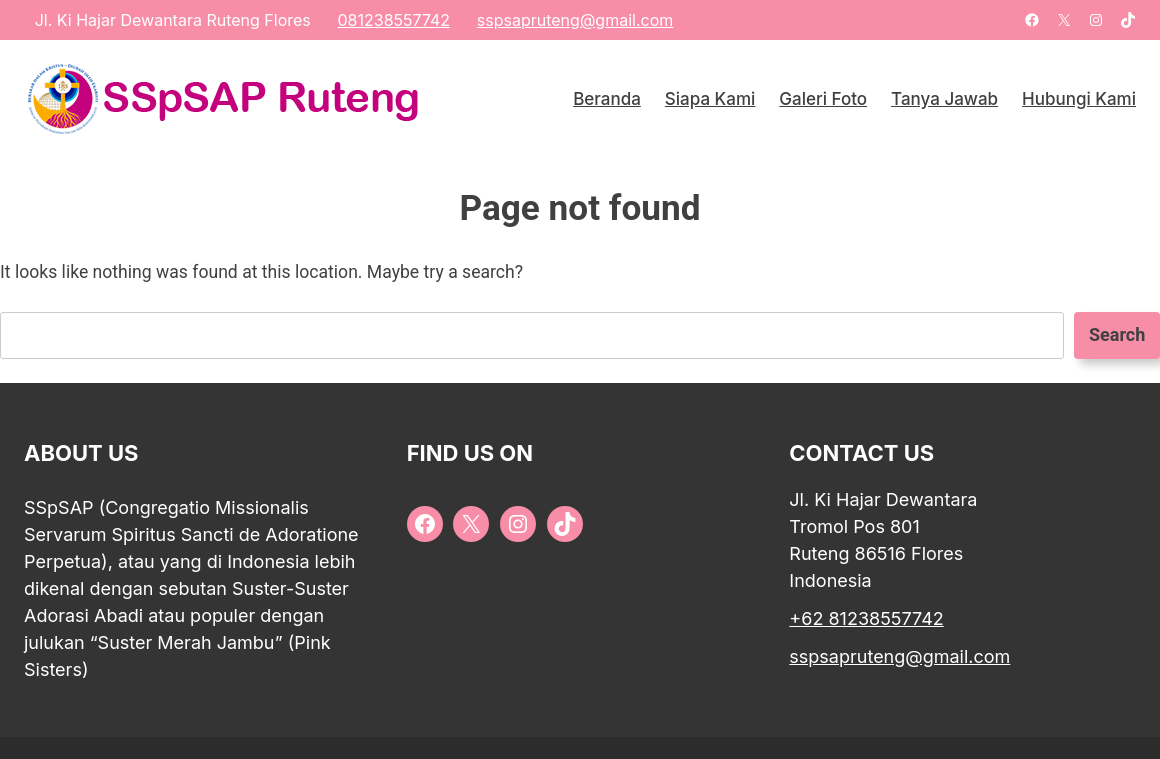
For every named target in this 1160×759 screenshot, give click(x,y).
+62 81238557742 (866, 618)
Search (1117, 334)
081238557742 (393, 20)
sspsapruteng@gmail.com (575, 20)
